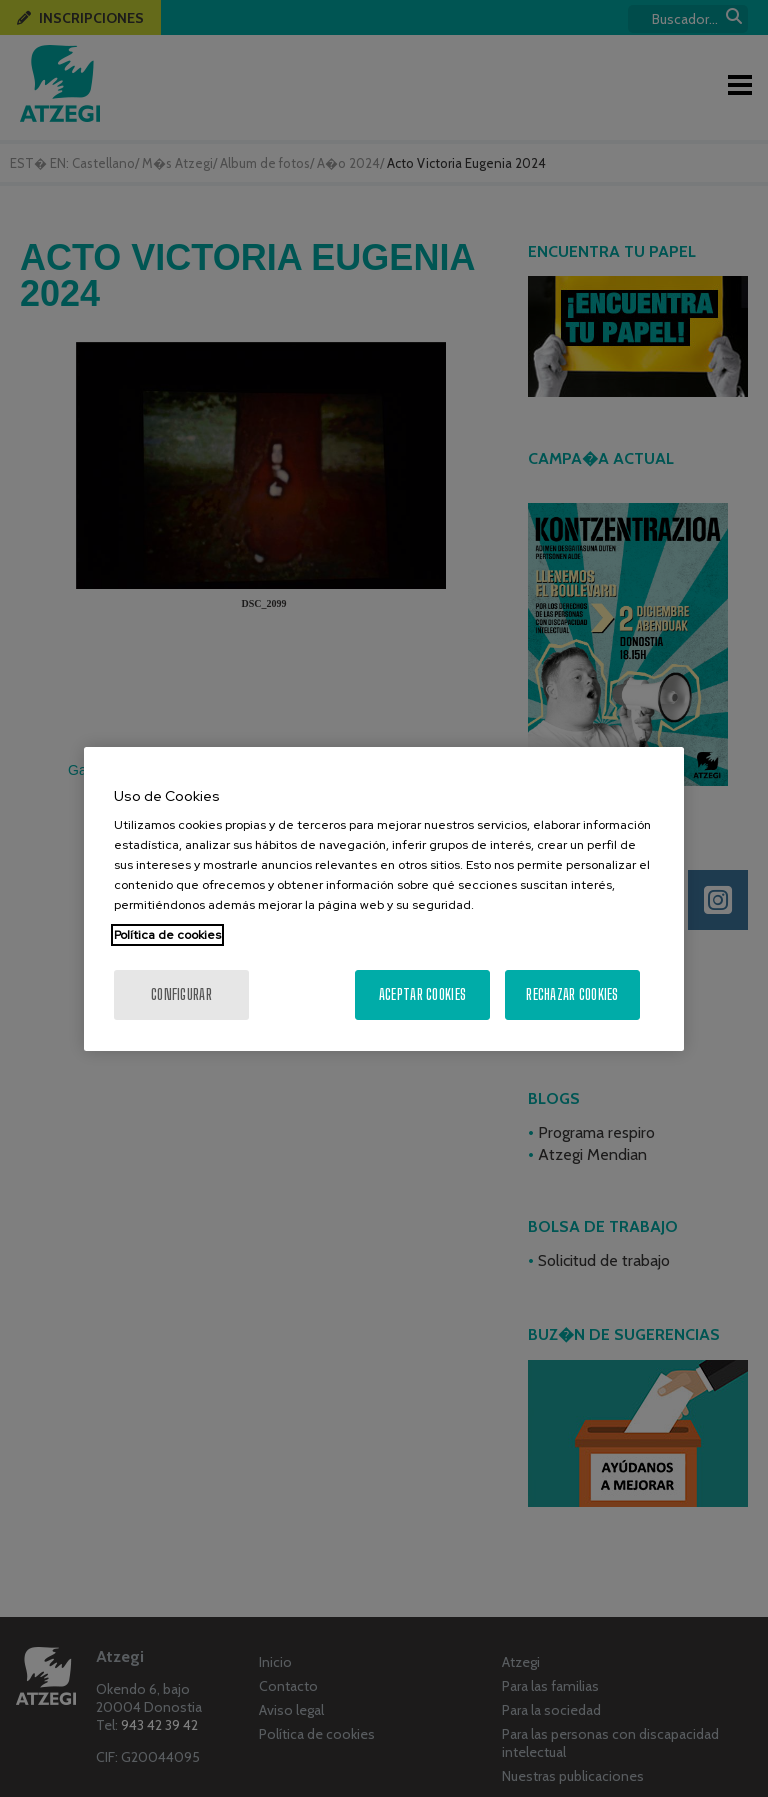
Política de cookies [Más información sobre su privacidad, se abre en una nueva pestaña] (167, 935)
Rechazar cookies (572, 994)
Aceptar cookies (422, 994)
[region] (384, 899)
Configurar (181, 994)
